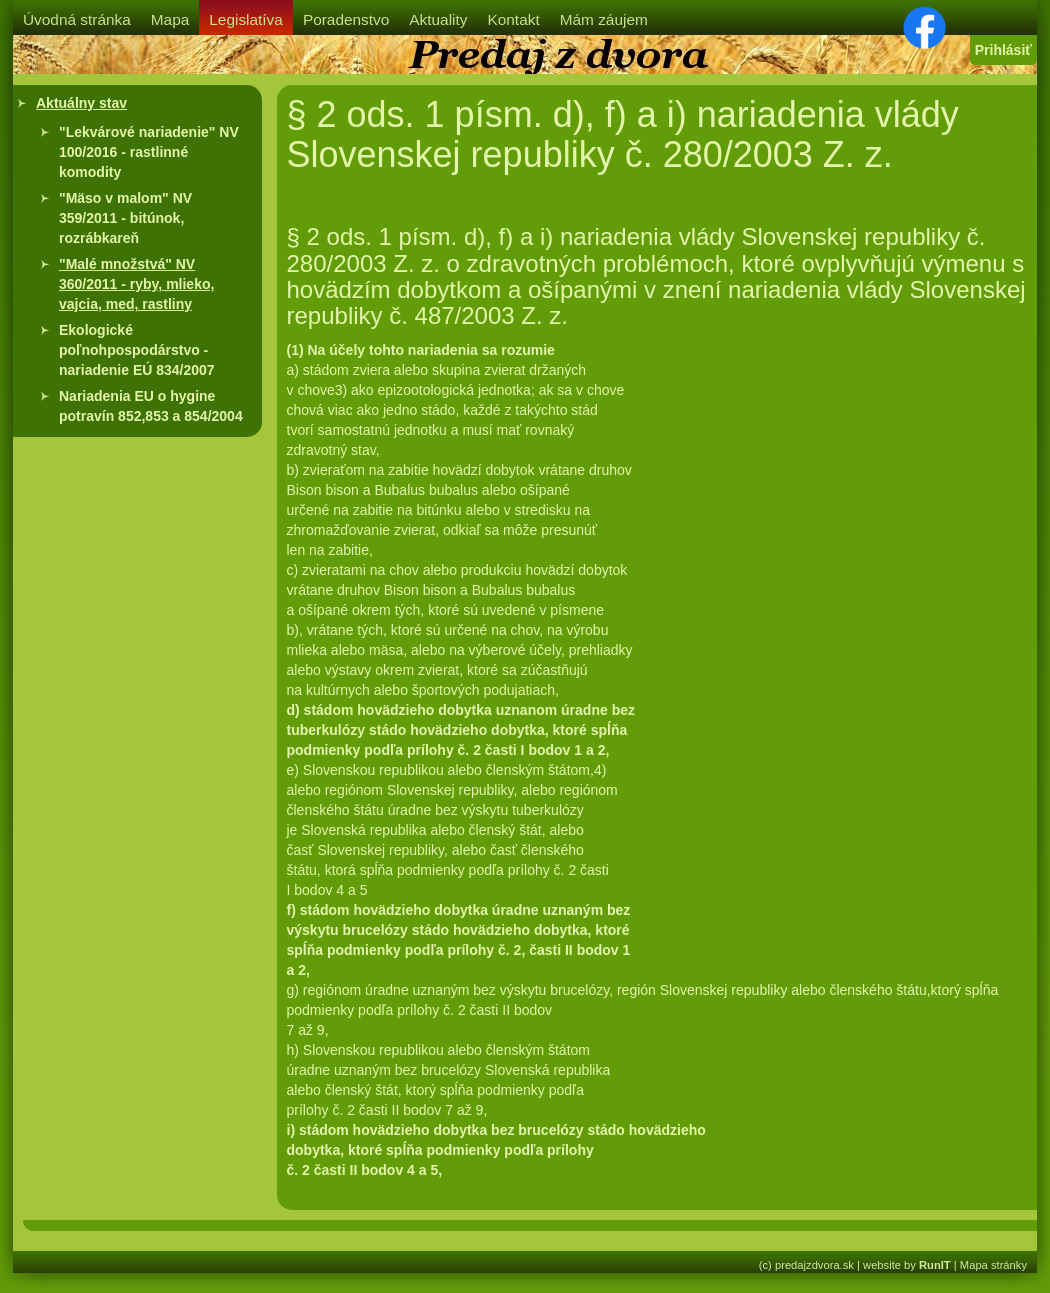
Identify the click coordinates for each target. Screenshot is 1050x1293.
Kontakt (513, 19)
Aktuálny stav (81, 103)
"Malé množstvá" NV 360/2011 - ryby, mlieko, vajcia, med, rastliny (136, 284)
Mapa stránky (993, 1265)
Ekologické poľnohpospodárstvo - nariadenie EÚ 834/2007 (137, 350)
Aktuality (438, 19)
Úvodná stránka (77, 19)
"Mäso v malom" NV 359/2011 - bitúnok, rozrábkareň (125, 218)
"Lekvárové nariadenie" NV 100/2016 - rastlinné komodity (149, 152)
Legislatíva (246, 19)
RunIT (935, 1265)
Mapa (170, 19)
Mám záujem (604, 19)
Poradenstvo (346, 19)
